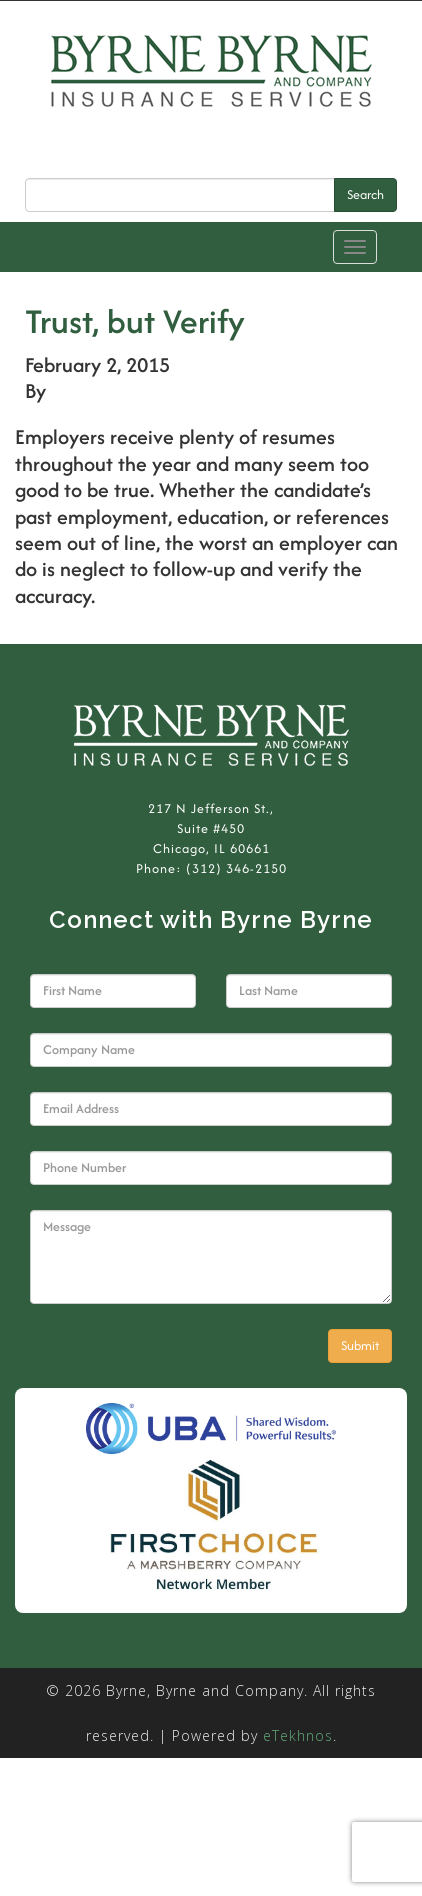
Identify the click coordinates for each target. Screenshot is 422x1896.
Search (365, 194)
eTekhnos (298, 1735)
